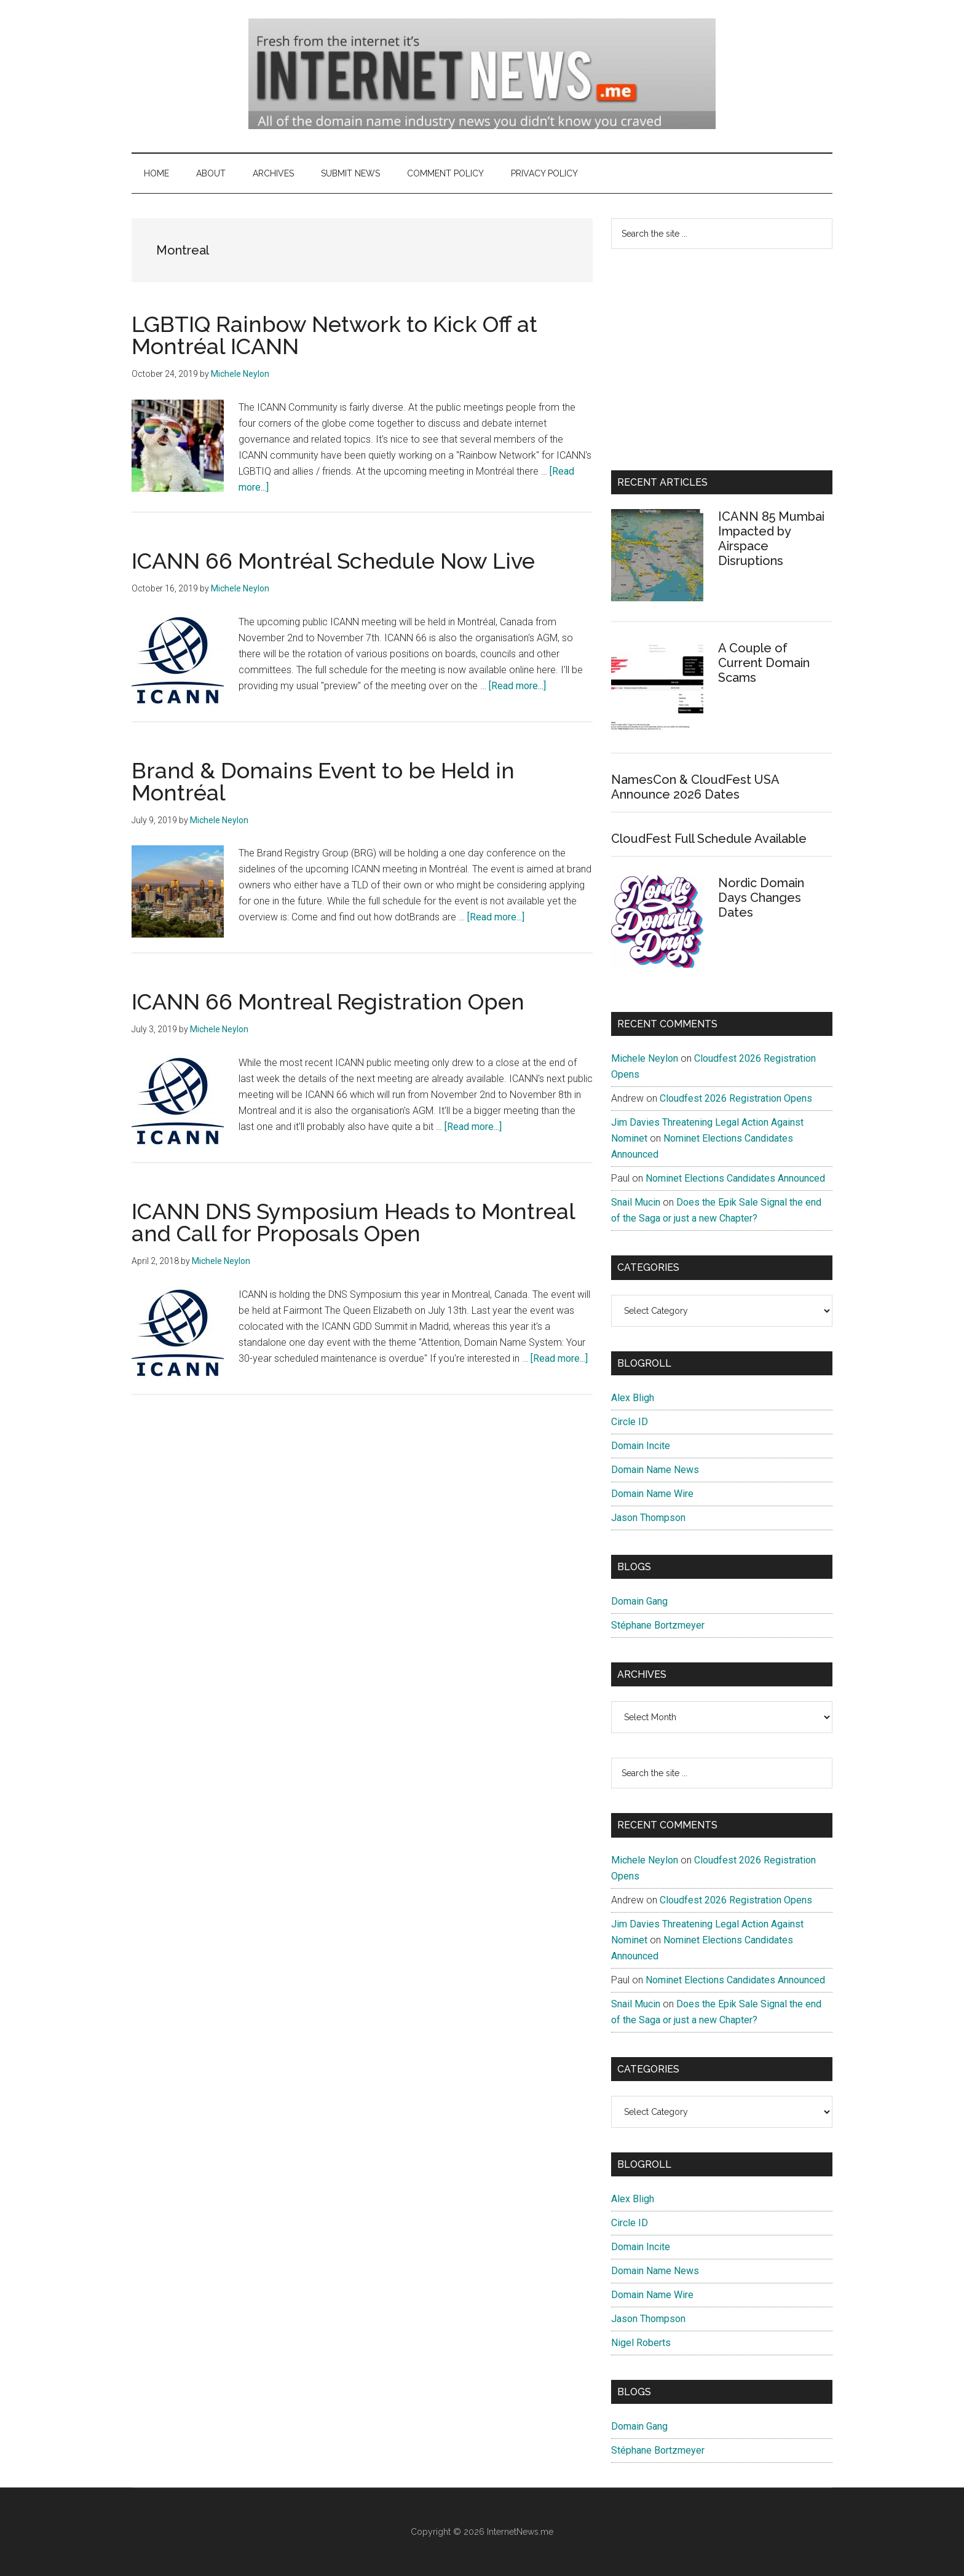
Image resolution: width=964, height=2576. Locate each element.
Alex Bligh (632, 1398)
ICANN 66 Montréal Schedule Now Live (333, 561)
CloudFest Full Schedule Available (709, 838)
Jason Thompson (648, 1517)
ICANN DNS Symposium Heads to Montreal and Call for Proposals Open (353, 1222)
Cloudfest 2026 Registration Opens (736, 1098)
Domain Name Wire (652, 1493)
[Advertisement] (721, 360)
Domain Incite (640, 1446)
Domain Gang (639, 1601)
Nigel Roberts (641, 2343)
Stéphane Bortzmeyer (658, 1625)
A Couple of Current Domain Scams (764, 663)
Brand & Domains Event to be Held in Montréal (323, 781)
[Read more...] (517, 686)
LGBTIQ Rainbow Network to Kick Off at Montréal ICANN (334, 335)
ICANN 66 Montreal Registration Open (328, 1001)
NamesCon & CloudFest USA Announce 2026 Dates (695, 787)
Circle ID (629, 1422)
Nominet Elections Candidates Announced (735, 1178)
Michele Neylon (644, 1058)
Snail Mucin (635, 1202)
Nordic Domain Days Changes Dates (761, 897)
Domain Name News (655, 1470)
